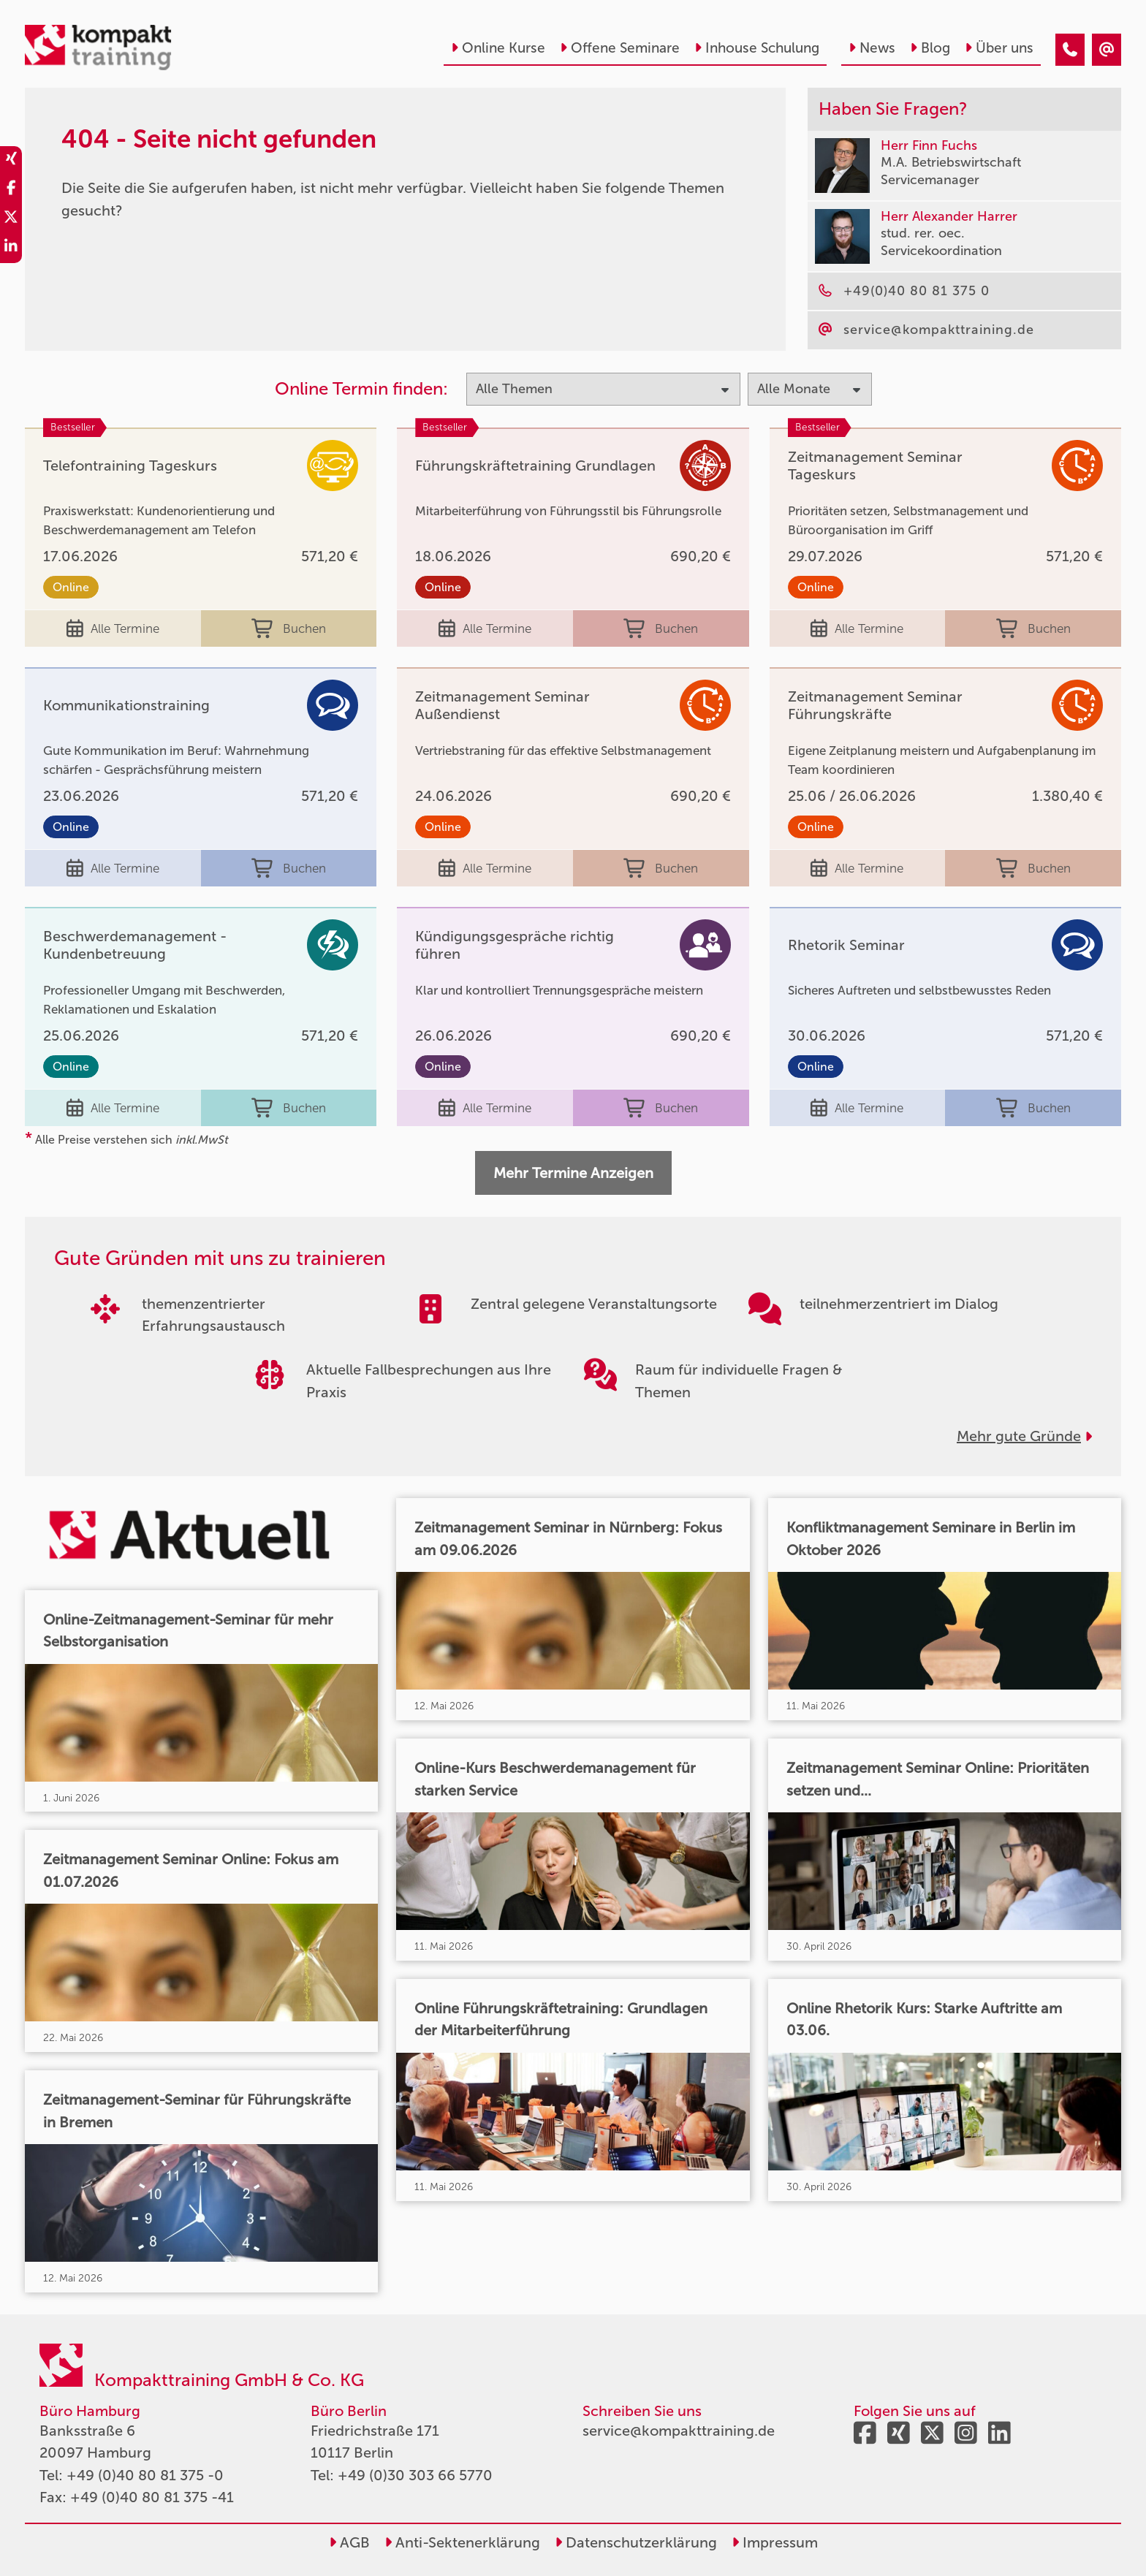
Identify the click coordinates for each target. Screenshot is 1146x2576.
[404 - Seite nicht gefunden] (1070, 50)
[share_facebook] (11, 190)
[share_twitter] (11, 219)
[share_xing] (11, 160)
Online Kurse (498, 47)
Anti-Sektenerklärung (462, 2542)
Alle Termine (113, 628)
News (872, 47)
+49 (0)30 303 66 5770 (415, 2475)
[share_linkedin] (11, 248)
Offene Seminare (620, 47)
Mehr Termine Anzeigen (573, 1173)
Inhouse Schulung (756, 47)
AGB (349, 2542)
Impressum (775, 2542)
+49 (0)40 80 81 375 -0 (145, 2475)
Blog (930, 47)
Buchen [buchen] (288, 628)
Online (71, 587)
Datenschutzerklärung (636, 2542)
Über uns (999, 47)
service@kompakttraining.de (679, 2430)
